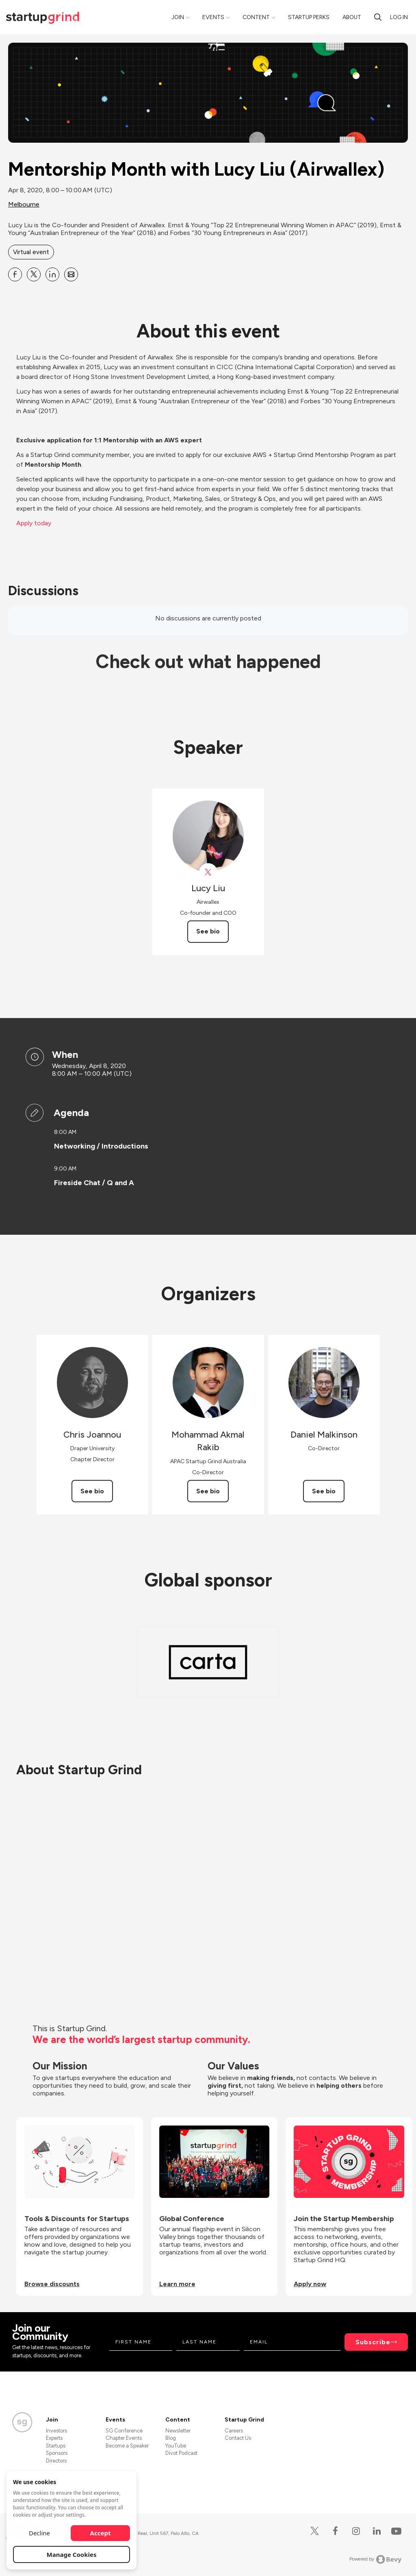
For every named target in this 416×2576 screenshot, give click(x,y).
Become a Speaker (127, 2446)
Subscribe (372, 2342)
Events (213, 17)
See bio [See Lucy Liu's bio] (208, 931)
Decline (39, 2533)
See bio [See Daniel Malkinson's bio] (324, 1491)
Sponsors (56, 2453)
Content (256, 17)
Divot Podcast (181, 2453)
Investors (56, 2431)
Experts (54, 2438)
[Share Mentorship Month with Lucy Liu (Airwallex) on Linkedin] (52, 274)
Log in (399, 17)
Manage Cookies (72, 2554)
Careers (234, 2431)
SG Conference (124, 2431)
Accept (100, 2533)
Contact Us (238, 2438)
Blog (170, 2438)
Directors (56, 2461)
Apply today (33, 523)
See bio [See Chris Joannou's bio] (92, 1491)
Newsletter (178, 2431)
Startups (55, 2446)
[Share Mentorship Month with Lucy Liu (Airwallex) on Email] (71, 274)
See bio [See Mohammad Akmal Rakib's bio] (208, 1491)
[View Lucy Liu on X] (208, 872)
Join (177, 17)
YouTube (175, 2446)
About (351, 17)
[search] (378, 17)
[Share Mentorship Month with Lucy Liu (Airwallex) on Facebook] (15, 274)
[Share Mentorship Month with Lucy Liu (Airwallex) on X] (33, 274)
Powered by (375, 2559)
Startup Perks (308, 17)
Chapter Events (124, 2438)
